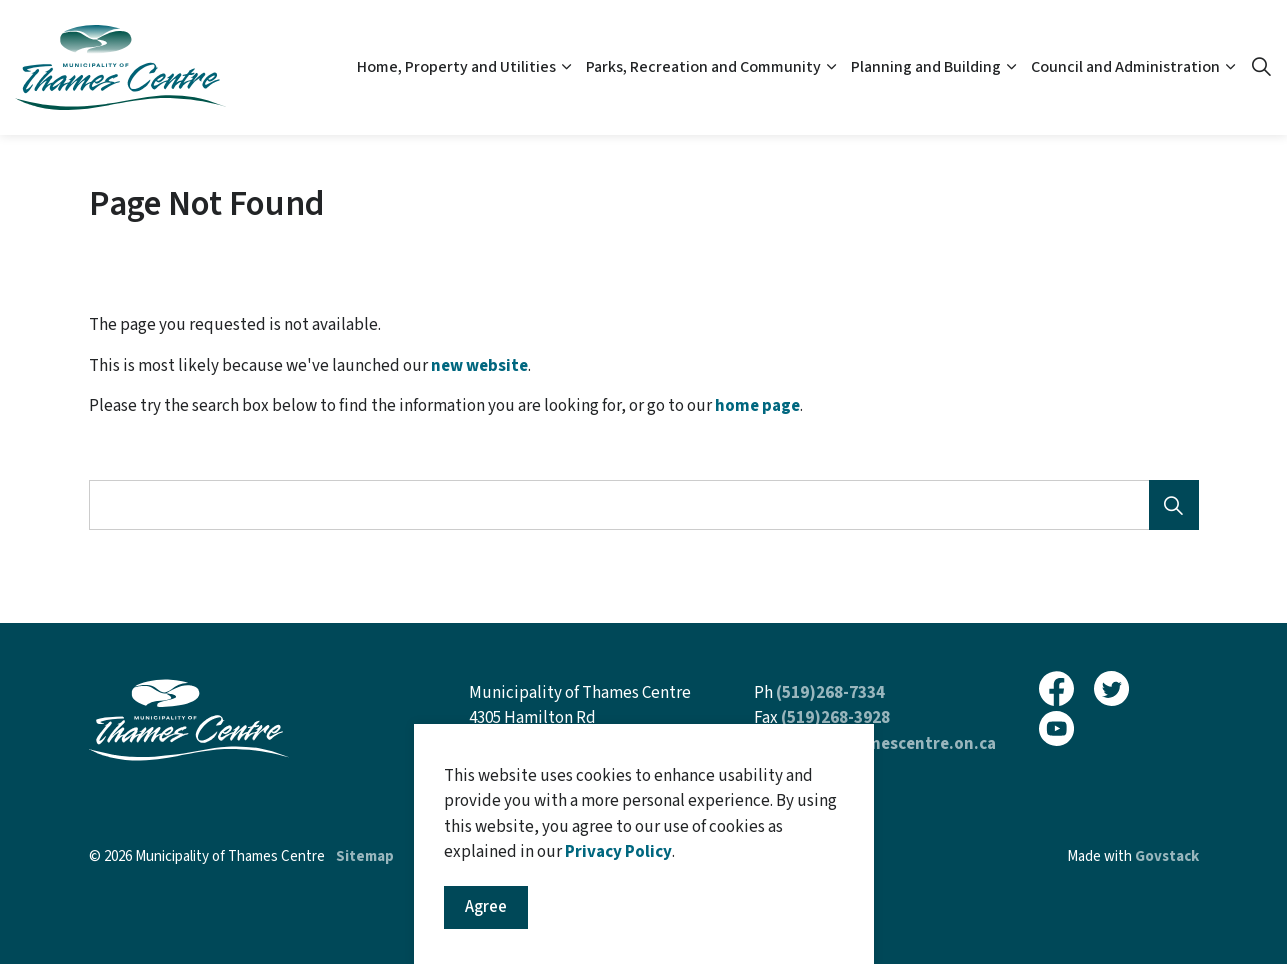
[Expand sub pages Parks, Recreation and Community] (831, 67)
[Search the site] (644, 505)
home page (757, 406)
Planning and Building (926, 67)
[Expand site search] (1261, 68)
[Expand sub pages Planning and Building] (1011, 67)
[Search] (1174, 505)
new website (479, 366)
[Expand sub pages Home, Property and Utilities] (566, 67)
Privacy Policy (618, 865)
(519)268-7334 (830, 693)
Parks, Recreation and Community (703, 67)
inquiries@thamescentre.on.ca (875, 744)
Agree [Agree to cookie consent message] (486, 921)
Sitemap (365, 856)
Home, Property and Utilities (456, 67)
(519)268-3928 (835, 718)
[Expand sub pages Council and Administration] (1230, 67)
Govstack (1167, 856)
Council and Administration (1125, 67)
